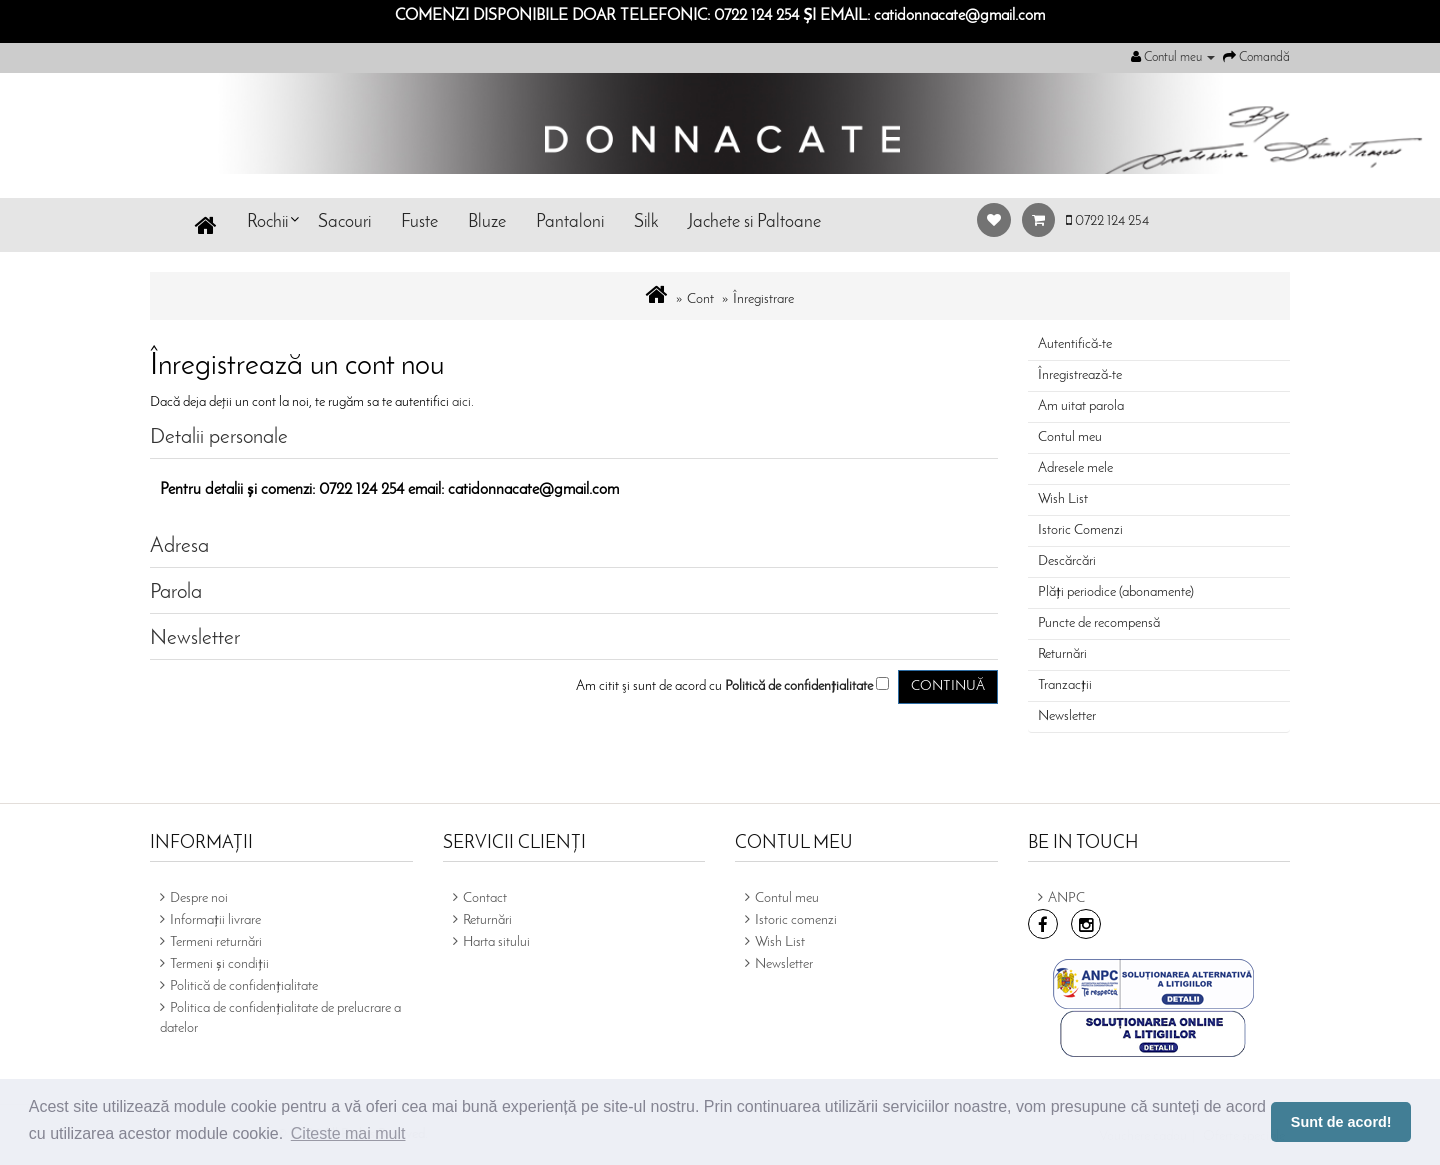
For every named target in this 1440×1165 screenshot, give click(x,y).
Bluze (487, 222)
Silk (646, 222)
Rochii (267, 222)
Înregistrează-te (1080, 375)
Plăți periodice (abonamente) (1116, 592)
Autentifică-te (1075, 344)
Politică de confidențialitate (244, 986)
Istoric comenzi (796, 920)
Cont (700, 299)
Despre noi (199, 898)
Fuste (419, 222)
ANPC (1066, 898)
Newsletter (1067, 716)
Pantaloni (570, 222)
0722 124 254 (1107, 221)
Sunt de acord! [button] (1341, 1122)
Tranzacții (1065, 685)
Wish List (1063, 499)
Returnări (1062, 654)
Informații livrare (215, 920)
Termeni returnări (216, 942)
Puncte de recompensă (1099, 623)
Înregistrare (763, 299)
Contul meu (1070, 437)
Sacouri (344, 222)
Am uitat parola (1081, 406)
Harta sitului (496, 942)
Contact (485, 898)
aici (461, 402)
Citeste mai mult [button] (348, 1133)
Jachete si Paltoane (754, 222)
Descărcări (1067, 561)
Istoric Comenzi (1080, 530)
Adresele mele (1075, 468)
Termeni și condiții (219, 964)
